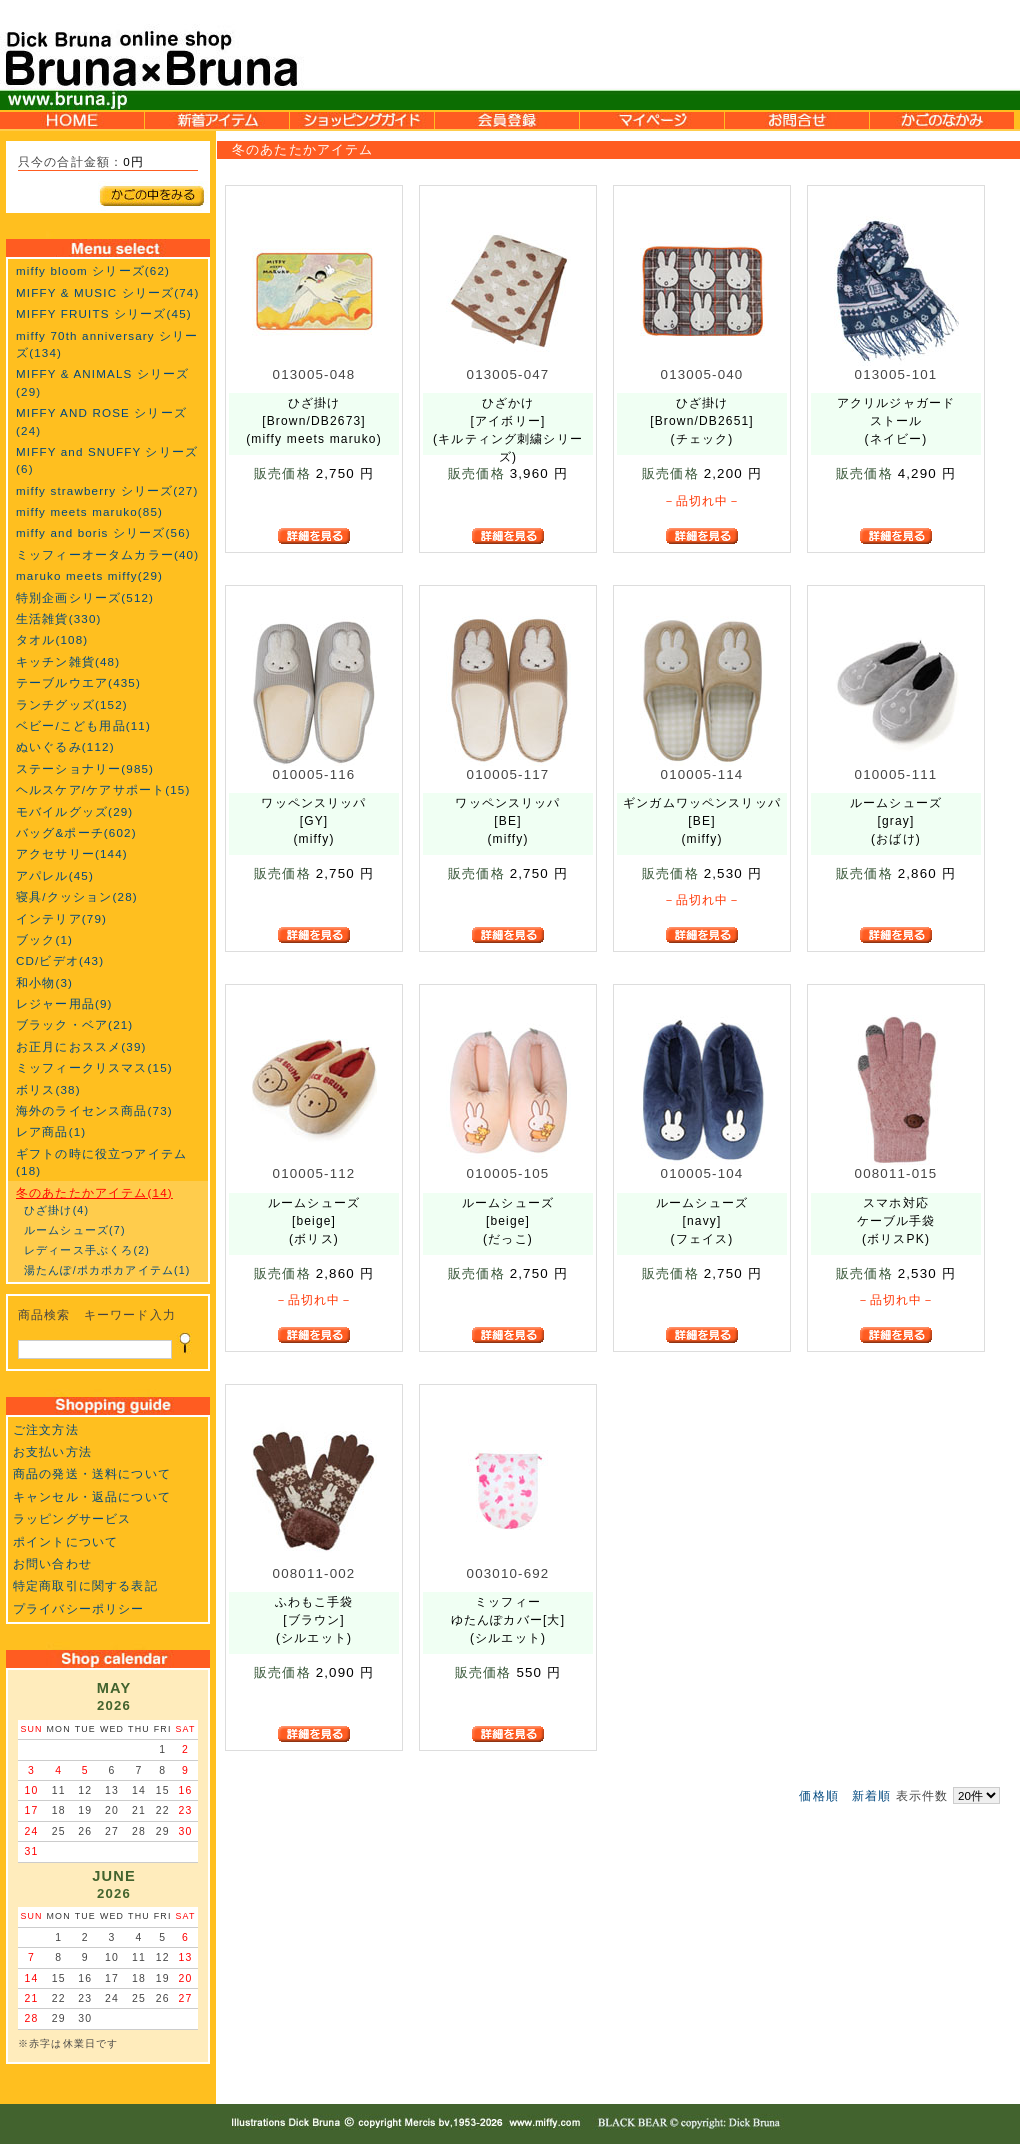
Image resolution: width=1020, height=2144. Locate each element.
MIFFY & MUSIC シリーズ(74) (107, 292)
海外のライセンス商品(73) (94, 1110)
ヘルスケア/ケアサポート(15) (103, 789)
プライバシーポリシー (79, 1608)
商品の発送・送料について (92, 1473)
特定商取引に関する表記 (85, 1585)
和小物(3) (44, 982)
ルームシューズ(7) (75, 1230)
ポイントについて (65, 1541)
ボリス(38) (48, 1089)
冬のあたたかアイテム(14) (94, 1192)
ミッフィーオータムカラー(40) (107, 554)
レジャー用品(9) (64, 1003)
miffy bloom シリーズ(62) (93, 270)
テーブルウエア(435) (78, 682)
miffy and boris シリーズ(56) (103, 532)
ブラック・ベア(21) (74, 1024)
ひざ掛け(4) (56, 1210)
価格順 (818, 1795)
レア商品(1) (51, 1131)
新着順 (871, 1795)
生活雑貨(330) (59, 618)
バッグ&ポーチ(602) (76, 832)
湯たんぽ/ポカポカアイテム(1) (107, 1270)
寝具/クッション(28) (77, 896)
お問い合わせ (52, 1563)
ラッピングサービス (72, 1518)
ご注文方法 (46, 1429)
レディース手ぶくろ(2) (87, 1250)
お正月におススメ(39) (81, 1046)
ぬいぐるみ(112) (65, 746)
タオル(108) (52, 639)
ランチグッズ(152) (72, 704)
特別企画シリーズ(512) (85, 597)
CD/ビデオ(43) (60, 960)
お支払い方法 (52, 1451)
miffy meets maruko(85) (89, 511)
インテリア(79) (61, 918)
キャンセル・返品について (92, 1496)
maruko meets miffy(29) (89, 575)
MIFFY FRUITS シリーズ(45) (104, 313)
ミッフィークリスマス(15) (94, 1067)
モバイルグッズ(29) (74, 811)
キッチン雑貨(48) (68, 661)
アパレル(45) (55, 875)
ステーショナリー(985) (85, 768)
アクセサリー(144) (72, 853)
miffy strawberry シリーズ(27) (107, 490)
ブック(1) (44, 939)
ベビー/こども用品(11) (83, 725)
